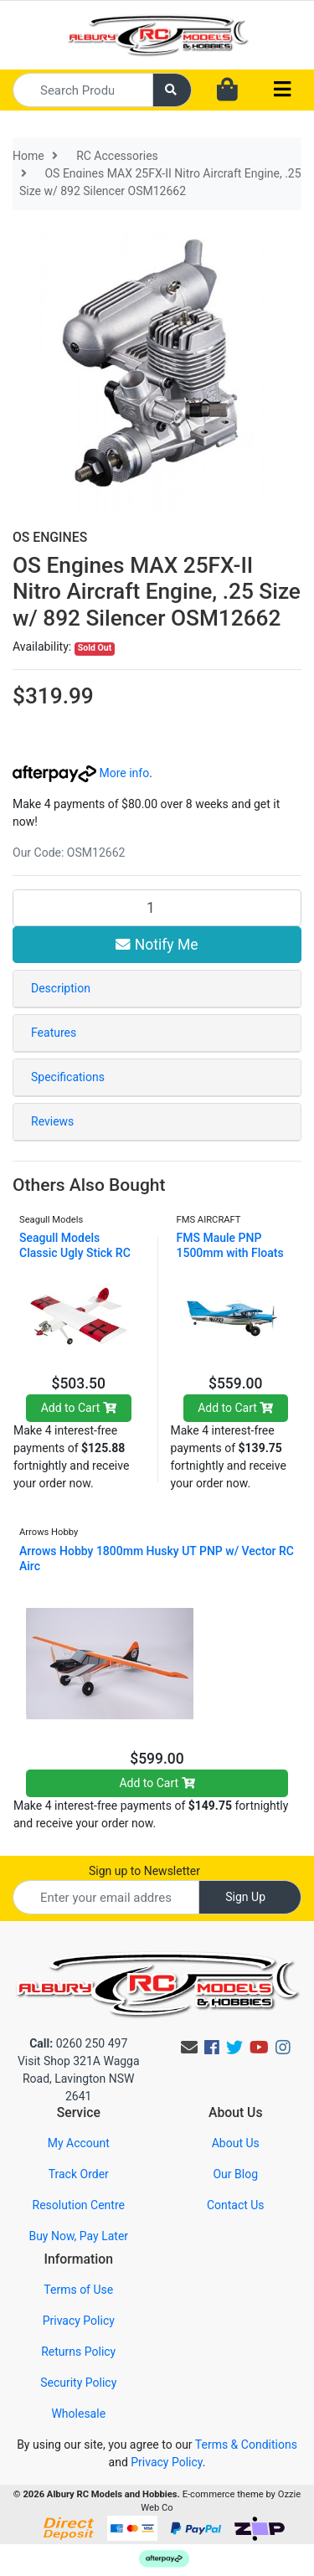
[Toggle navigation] (282, 90)
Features (53, 1032)
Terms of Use (78, 2289)
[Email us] (189, 2048)
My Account (79, 2143)
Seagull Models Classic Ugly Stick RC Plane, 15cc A (75, 1253)
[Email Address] (106, 1897)
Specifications (68, 1077)
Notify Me (157, 944)
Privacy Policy (79, 2320)
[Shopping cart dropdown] (227, 90)
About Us (236, 2143)
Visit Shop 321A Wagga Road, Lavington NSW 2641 (79, 2078)
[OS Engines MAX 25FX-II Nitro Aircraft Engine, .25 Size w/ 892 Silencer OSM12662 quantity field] (157, 907)
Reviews (52, 1121)
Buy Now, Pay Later (78, 2236)
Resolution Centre (79, 2205)
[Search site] (172, 90)
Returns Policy (78, 2351)
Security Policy (78, 2382)
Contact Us (236, 2205)
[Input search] (83, 90)
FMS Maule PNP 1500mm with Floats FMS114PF (230, 1253)
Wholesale (78, 2413)
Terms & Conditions (246, 2444)
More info (81, 773)
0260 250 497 (78, 2043)
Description (60, 988)
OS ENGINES (50, 537)
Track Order (79, 2174)
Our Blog (235, 2174)
